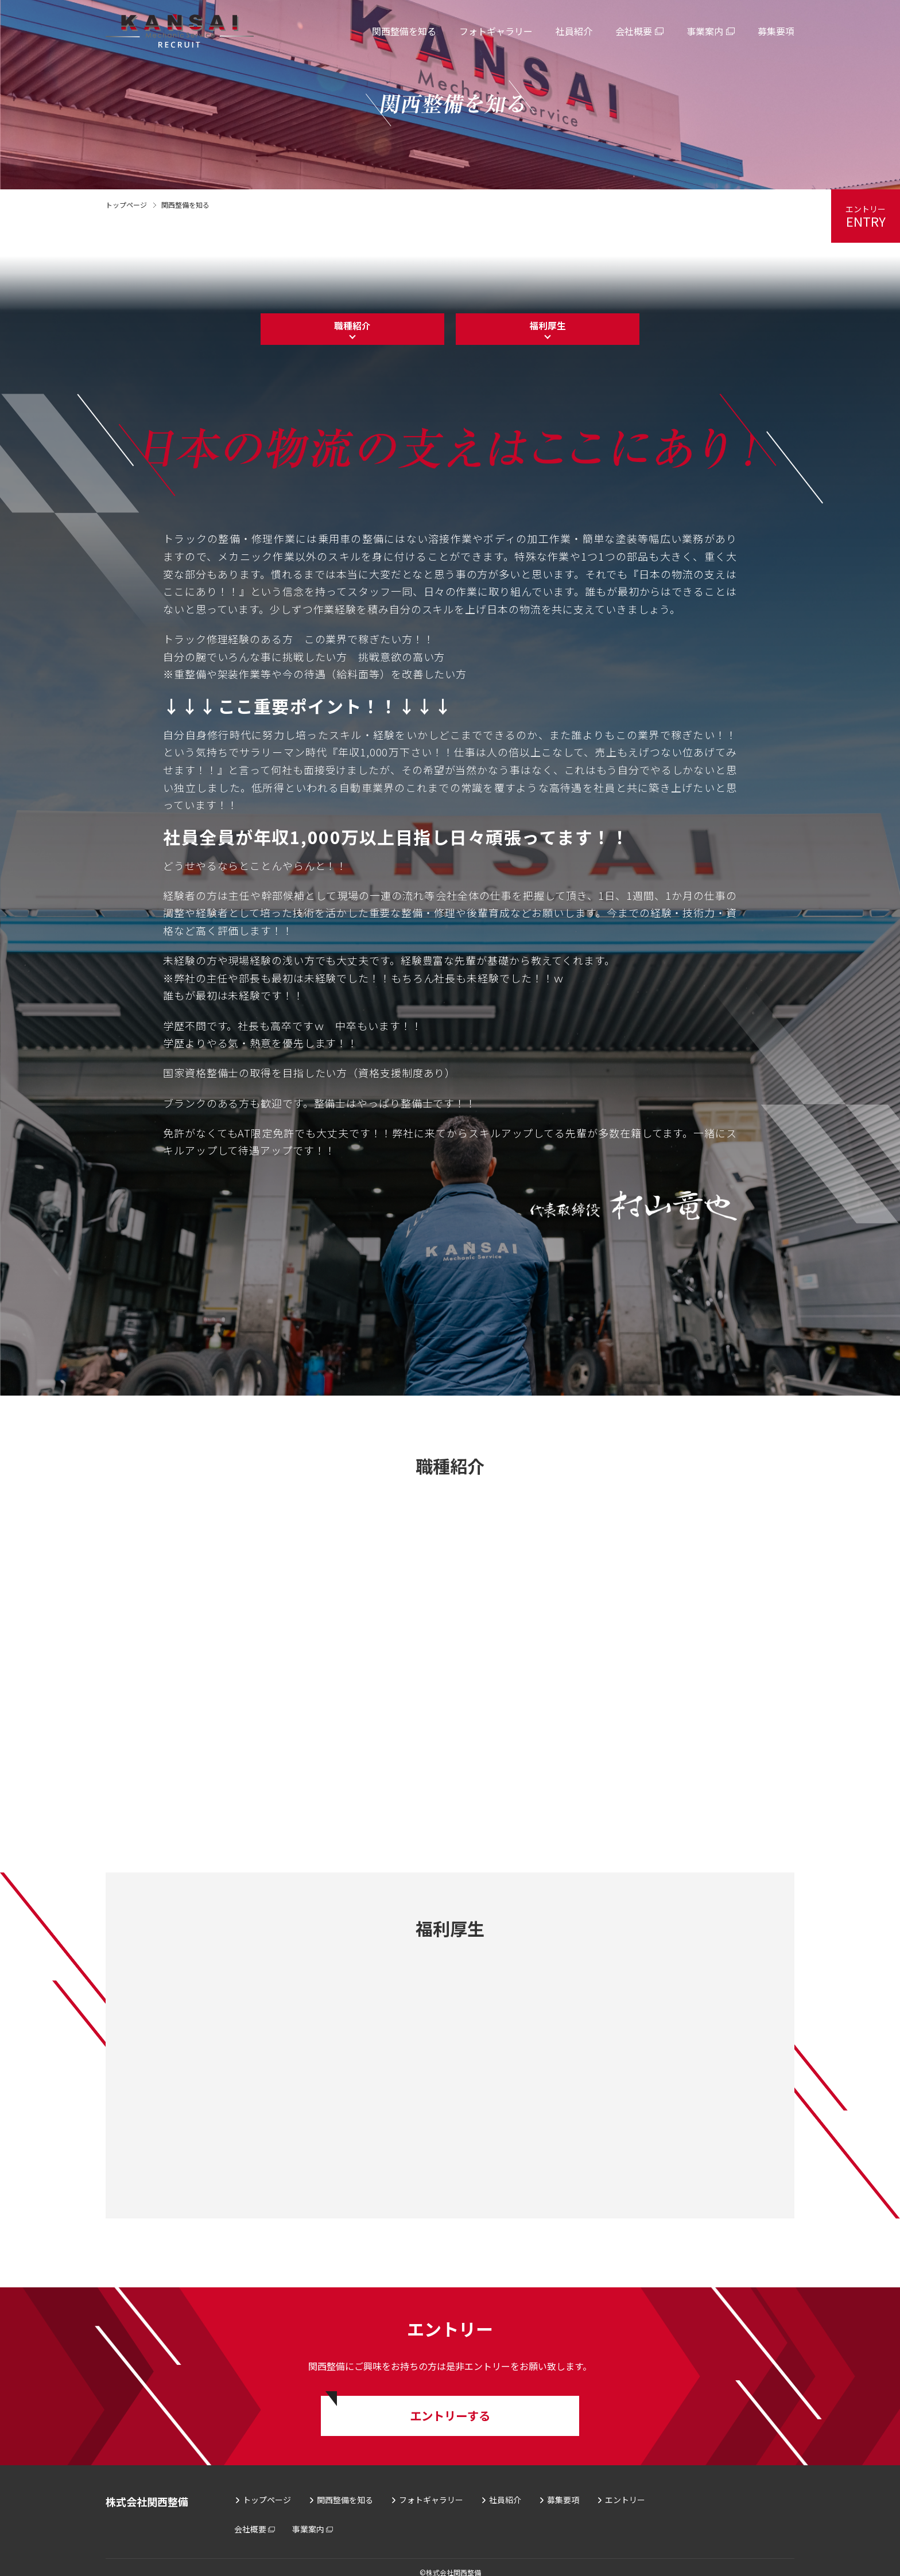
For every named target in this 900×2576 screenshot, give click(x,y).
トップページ (126, 204)
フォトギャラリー (431, 2489)
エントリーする (450, 2402)
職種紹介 (352, 329)
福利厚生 (547, 329)
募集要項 (563, 2489)
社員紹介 (505, 2489)
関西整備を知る (345, 2489)
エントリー (625, 2489)
